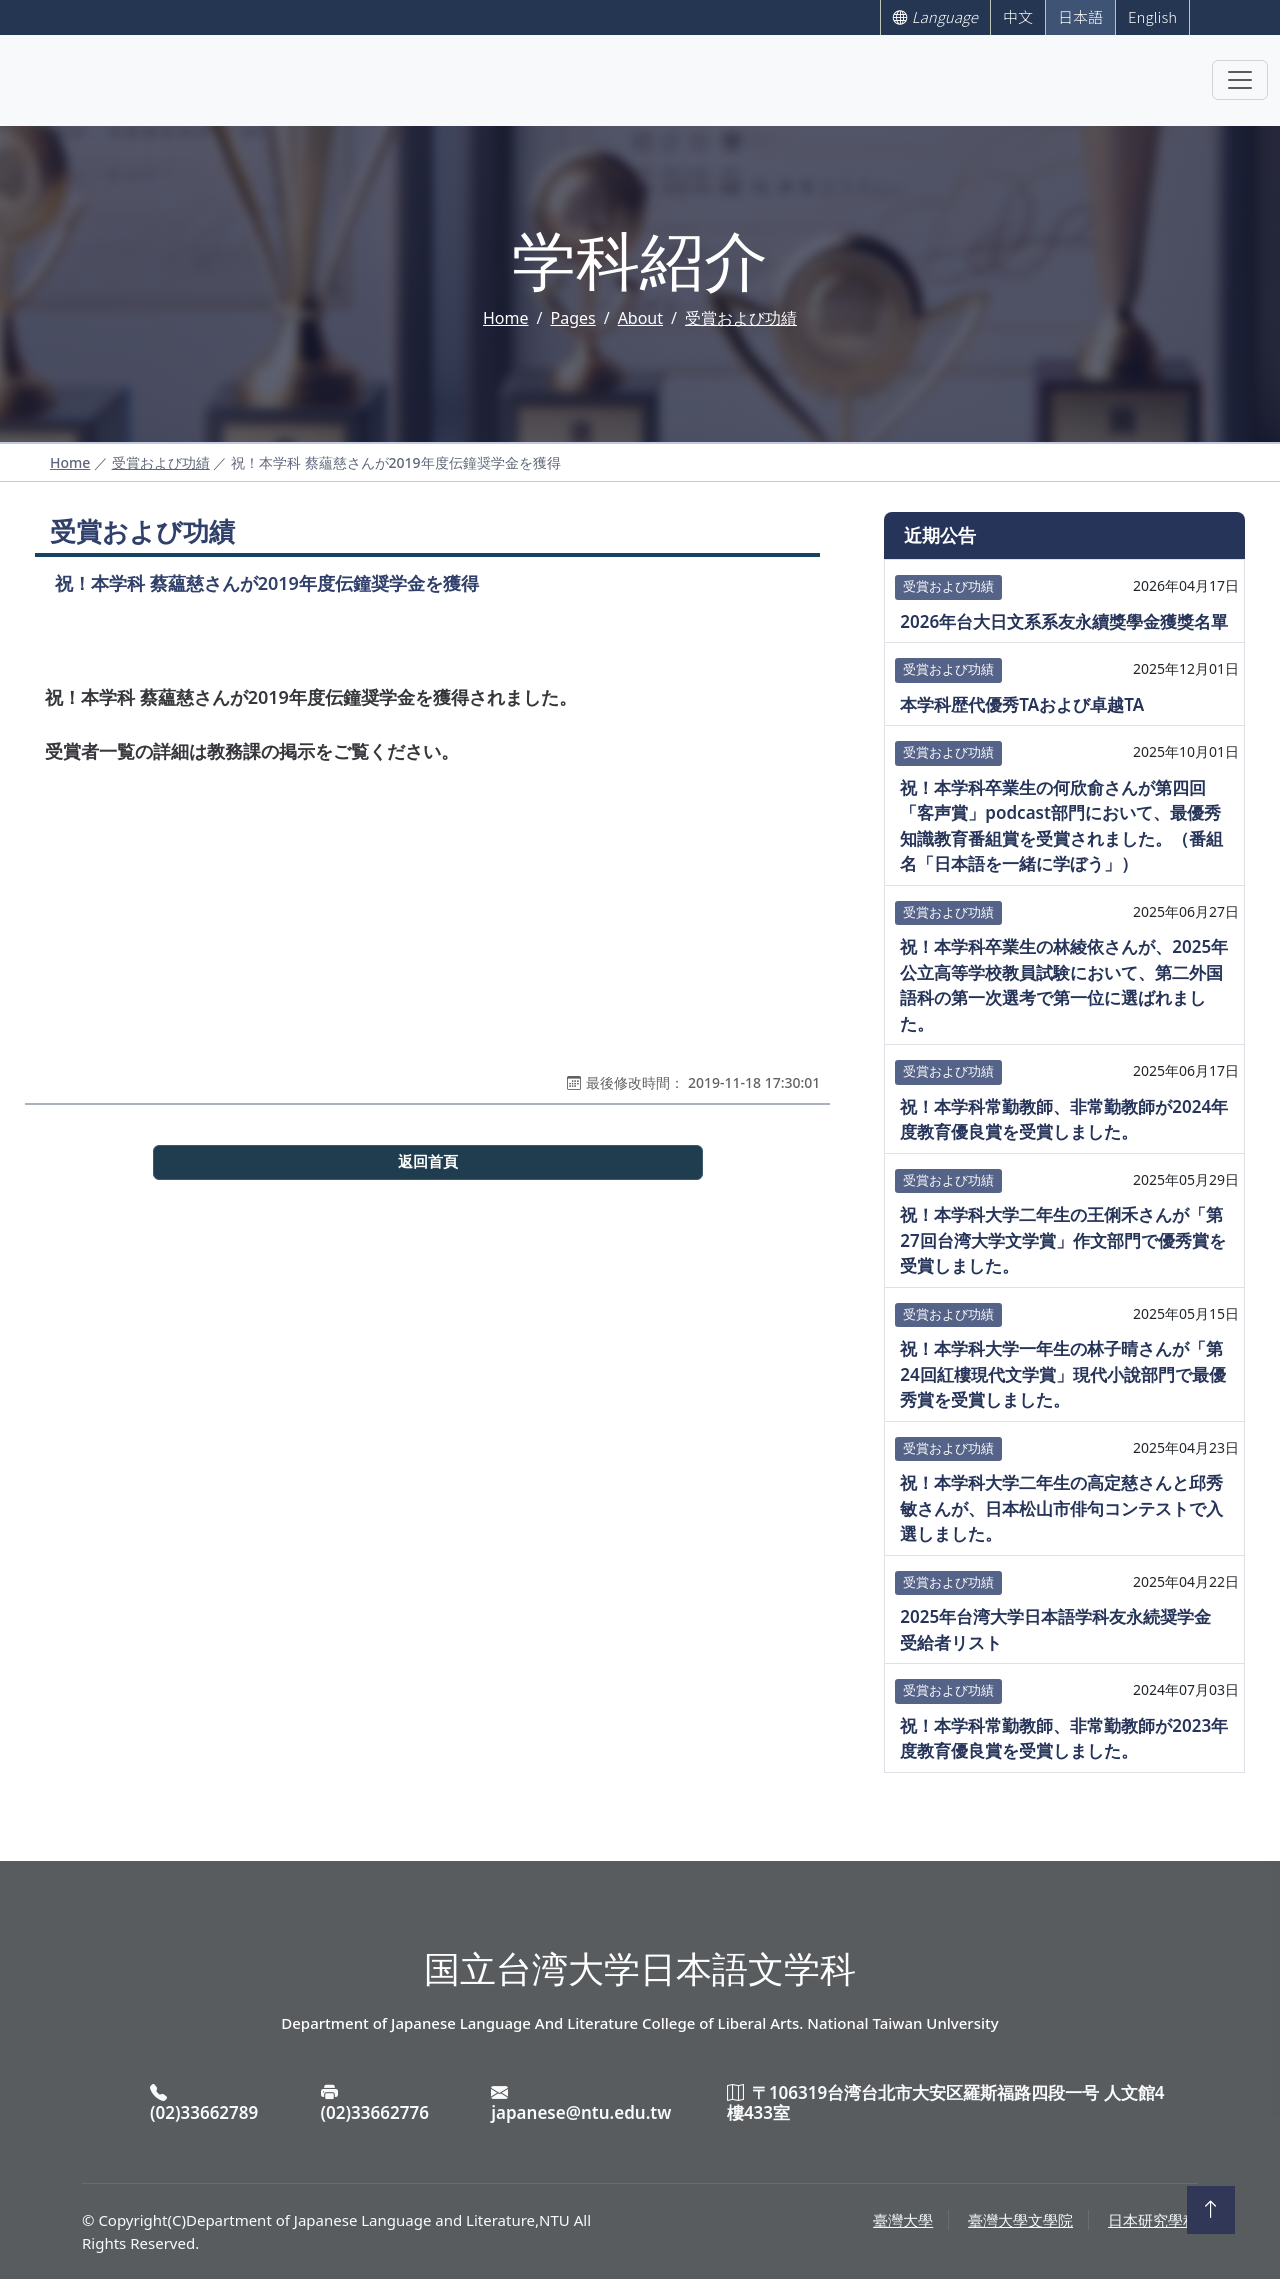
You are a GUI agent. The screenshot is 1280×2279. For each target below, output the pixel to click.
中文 (1018, 16)
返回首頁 (428, 1162)
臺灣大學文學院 (1020, 2220)
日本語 (1080, 16)
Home (506, 318)
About (640, 318)
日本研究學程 (1153, 2220)
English (1152, 16)
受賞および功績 (741, 318)
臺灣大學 (903, 2220)
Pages (572, 318)
